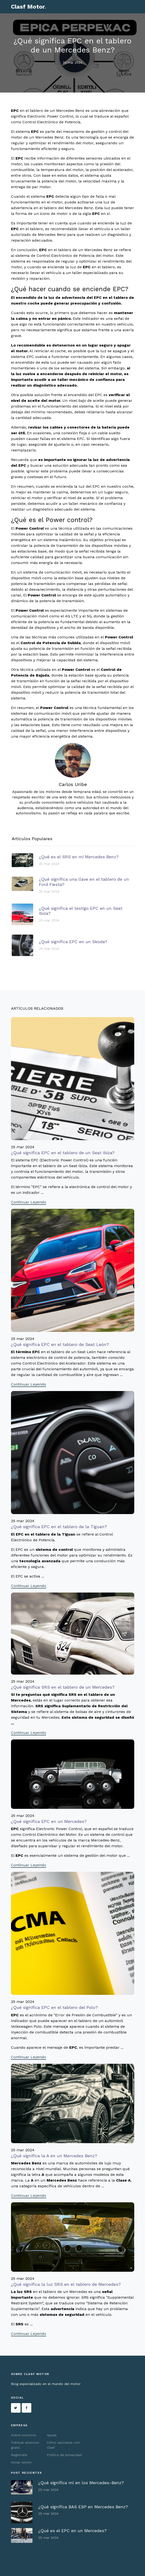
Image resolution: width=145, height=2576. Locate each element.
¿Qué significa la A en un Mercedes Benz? (54, 2155)
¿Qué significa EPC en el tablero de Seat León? (60, 1344)
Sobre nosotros (23, 2435)
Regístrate (19, 2455)
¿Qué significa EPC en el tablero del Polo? (54, 2007)
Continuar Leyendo (28, 1202)
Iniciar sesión (21, 2462)
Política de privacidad (64, 2455)
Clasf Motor (28, 6)
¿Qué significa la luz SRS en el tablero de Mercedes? (66, 2284)
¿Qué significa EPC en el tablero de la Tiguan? (59, 1526)
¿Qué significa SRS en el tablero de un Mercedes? (63, 1687)
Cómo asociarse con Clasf (63, 2445)
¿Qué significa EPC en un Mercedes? (49, 1821)
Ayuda (51, 2435)
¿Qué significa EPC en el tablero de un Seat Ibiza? (63, 1152)
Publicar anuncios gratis (25, 2445)
